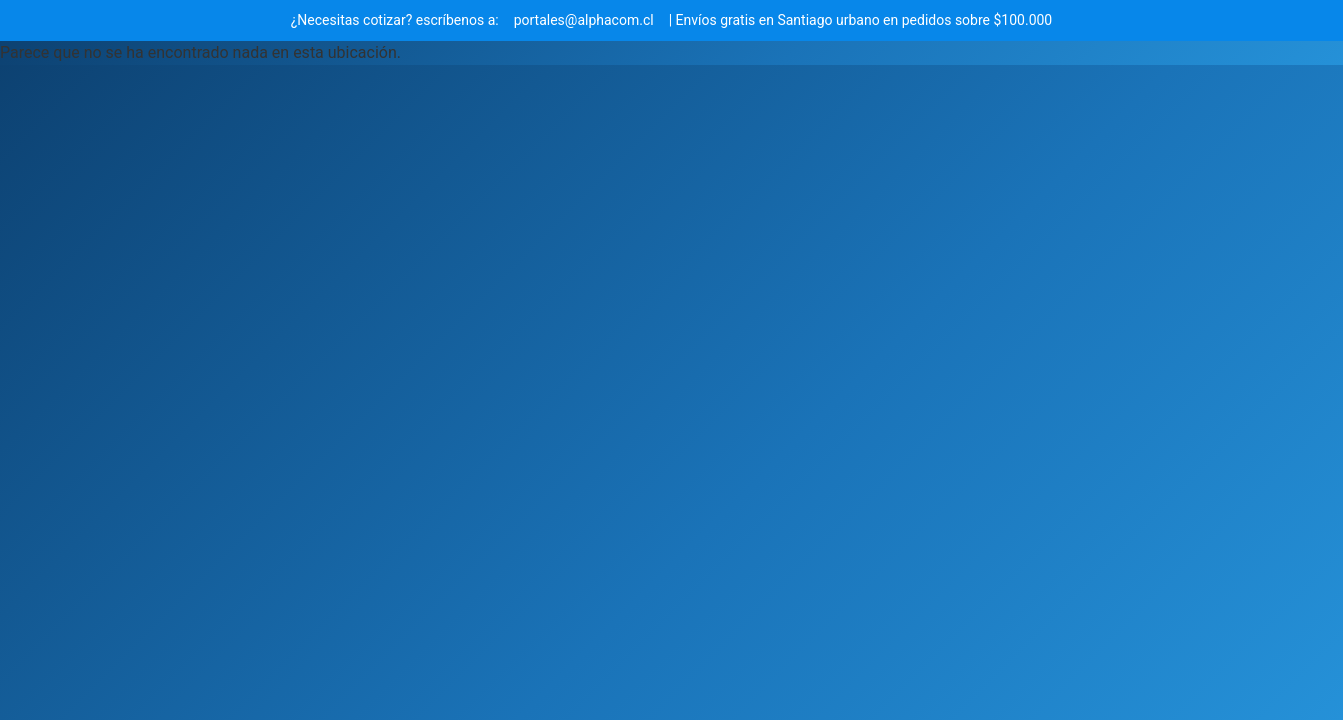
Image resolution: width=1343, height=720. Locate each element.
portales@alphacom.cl (584, 20)
